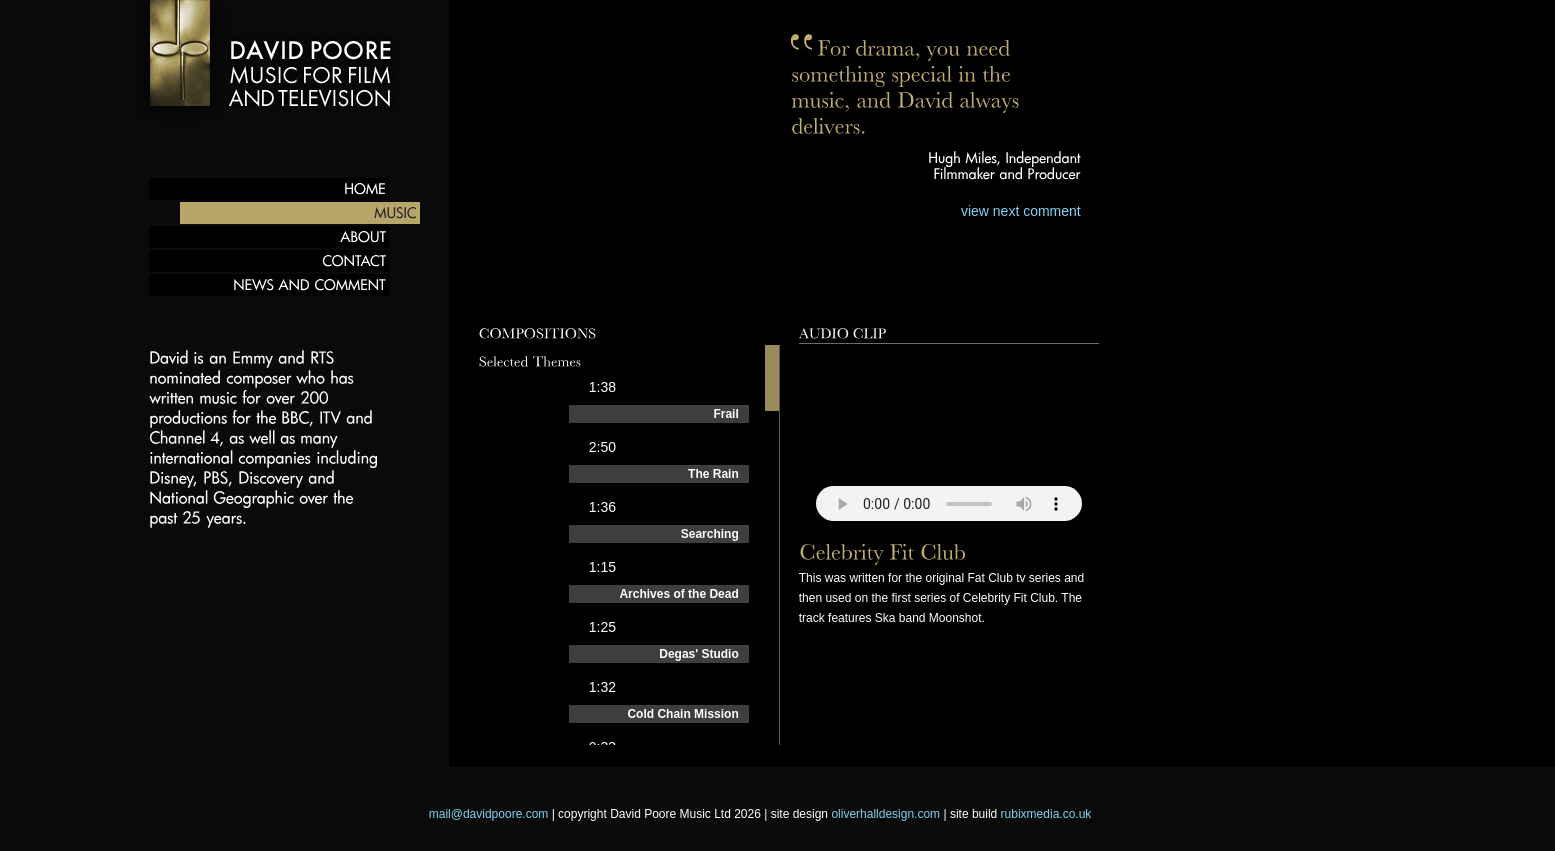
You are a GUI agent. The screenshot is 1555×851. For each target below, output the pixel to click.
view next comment (1021, 211)
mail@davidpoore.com (489, 814)
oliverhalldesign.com (885, 814)
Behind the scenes (837, 293)
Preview (511, 293)
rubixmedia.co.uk (1046, 814)
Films (702, 293)
